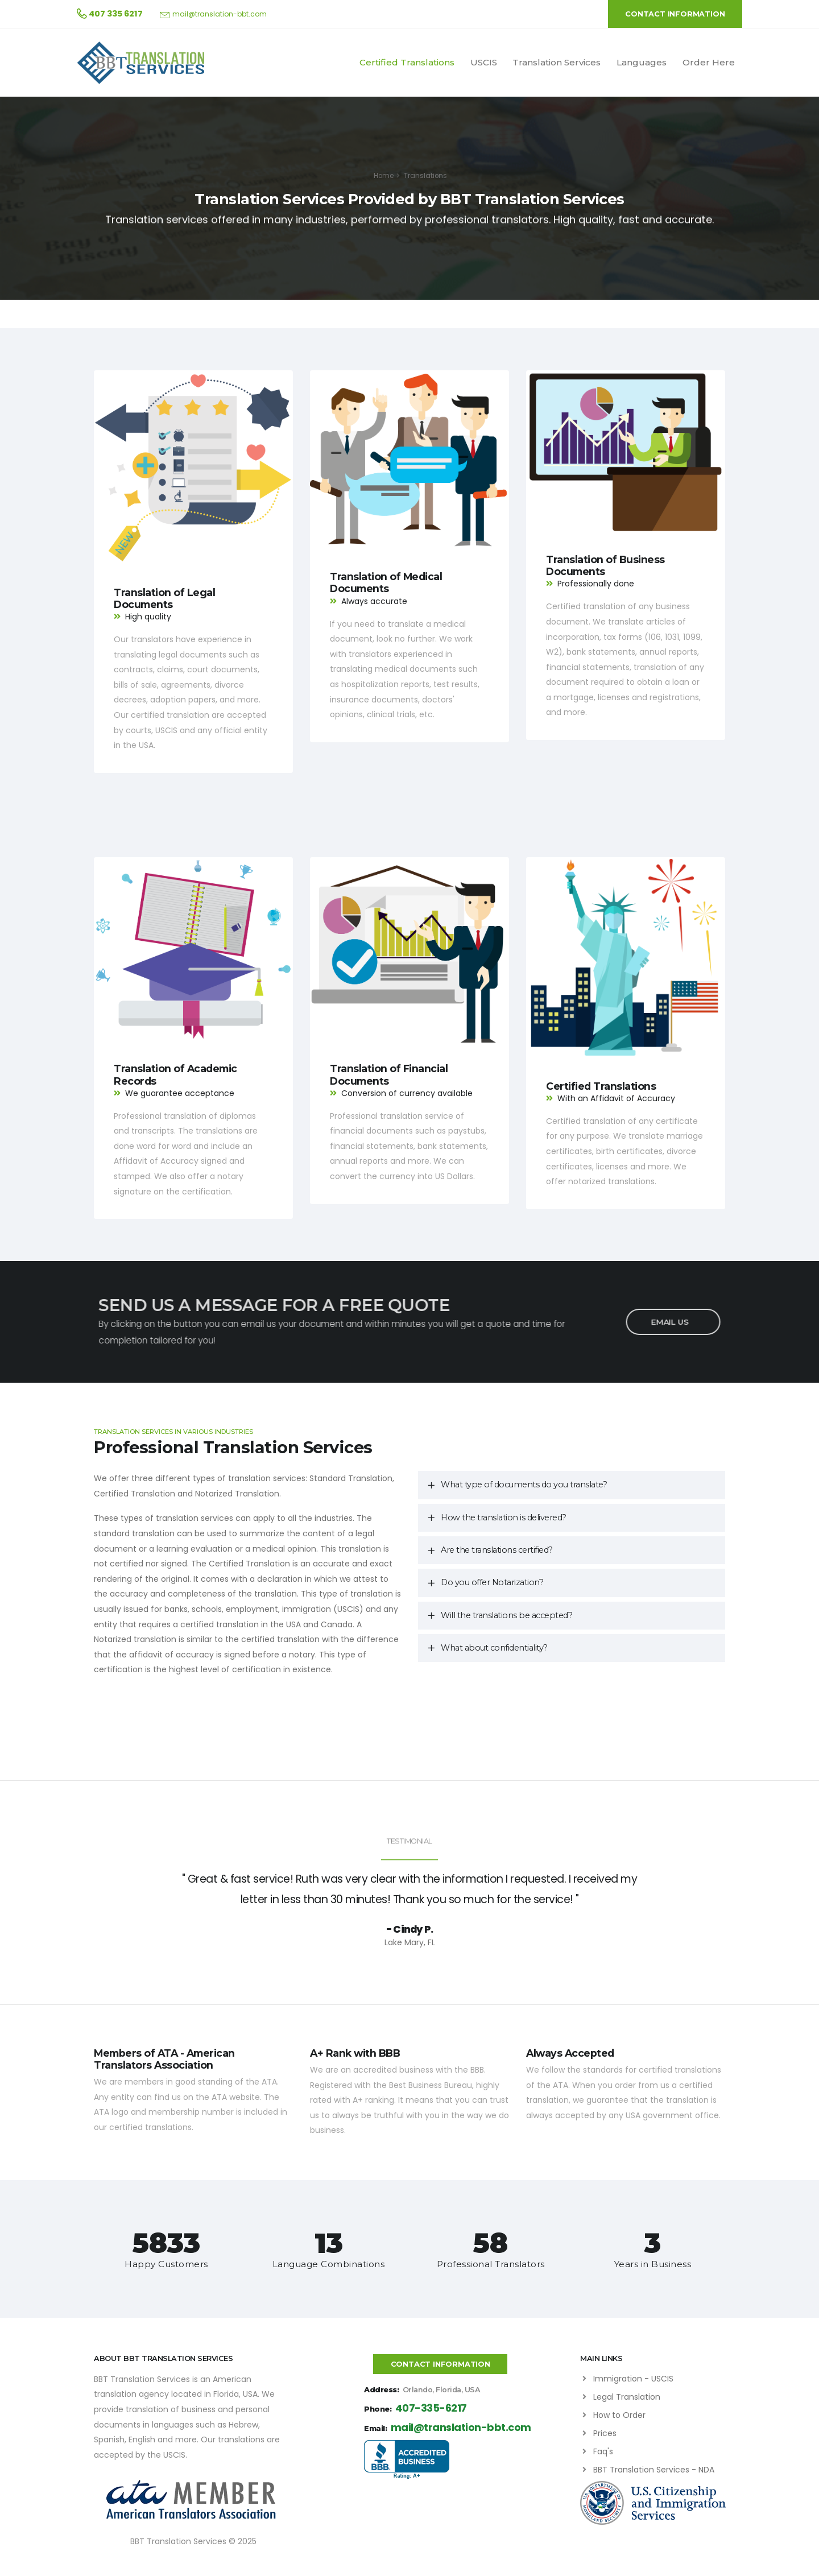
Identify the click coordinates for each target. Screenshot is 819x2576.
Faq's (603, 2451)
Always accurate (374, 601)
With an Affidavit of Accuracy (616, 1098)
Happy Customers (166, 2264)
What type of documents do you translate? (524, 1484)
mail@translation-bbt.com (219, 14)
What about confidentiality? (494, 1648)
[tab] (571, 1485)
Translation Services (556, 62)
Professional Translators (491, 2264)
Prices (605, 2433)
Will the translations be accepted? (506, 1615)
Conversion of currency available (407, 1093)
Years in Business (653, 2264)
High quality (148, 616)
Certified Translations (406, 62)
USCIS (483, 62)
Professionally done (595, 583)
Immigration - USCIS (633, 2378)
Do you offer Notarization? (492, 1582)
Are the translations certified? (497, 1550)
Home (384, 175)
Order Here (708, 62)
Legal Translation (626, 2397)
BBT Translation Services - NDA (653, 2469)
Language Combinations (328, 2264)
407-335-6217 (431, 2408)
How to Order (619, 2415)
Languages (642, 62)
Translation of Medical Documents (386, 582)
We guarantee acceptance (179, 1093)
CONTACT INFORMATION (675, 14)
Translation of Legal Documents (164, 598)
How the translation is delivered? (503, 1517)
